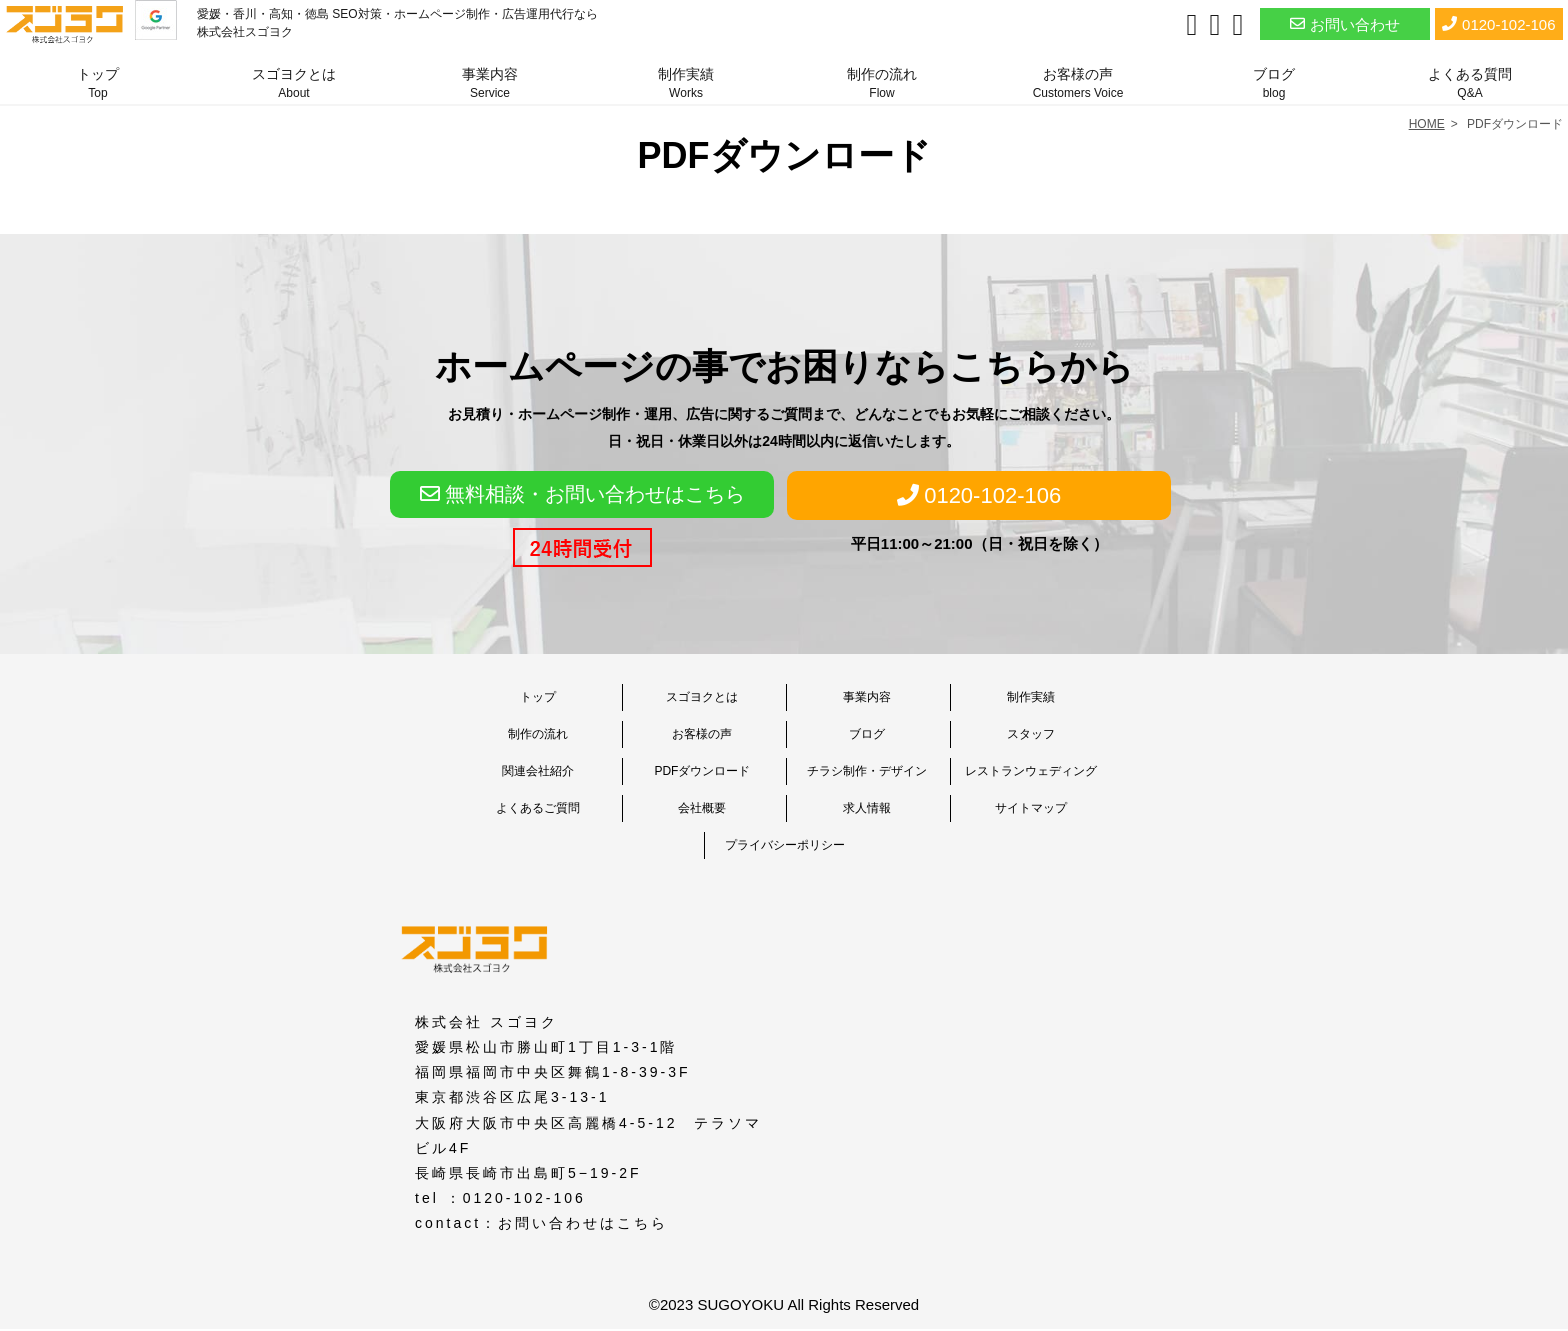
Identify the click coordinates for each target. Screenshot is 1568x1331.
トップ (98, 83)
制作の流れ (882, 83)
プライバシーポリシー (785, 845)
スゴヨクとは (294, 83)
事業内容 (490, 83)
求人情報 (867, 808)
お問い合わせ (1345, 23)
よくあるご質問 (538, 808)
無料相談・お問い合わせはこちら (582, 494)
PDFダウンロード (702, 771)
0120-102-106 (1498, 23)
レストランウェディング (1031, 771)
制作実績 (686, 83)
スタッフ (1031, 734)
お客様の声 (1078, 83)
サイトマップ (1031, 808)
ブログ (1274, 83)
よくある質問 (1470, 83)
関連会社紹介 (538, 771)
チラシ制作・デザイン (867, 771)
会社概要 (702, 808)
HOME (1427, 124)
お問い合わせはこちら (583, 1223)
